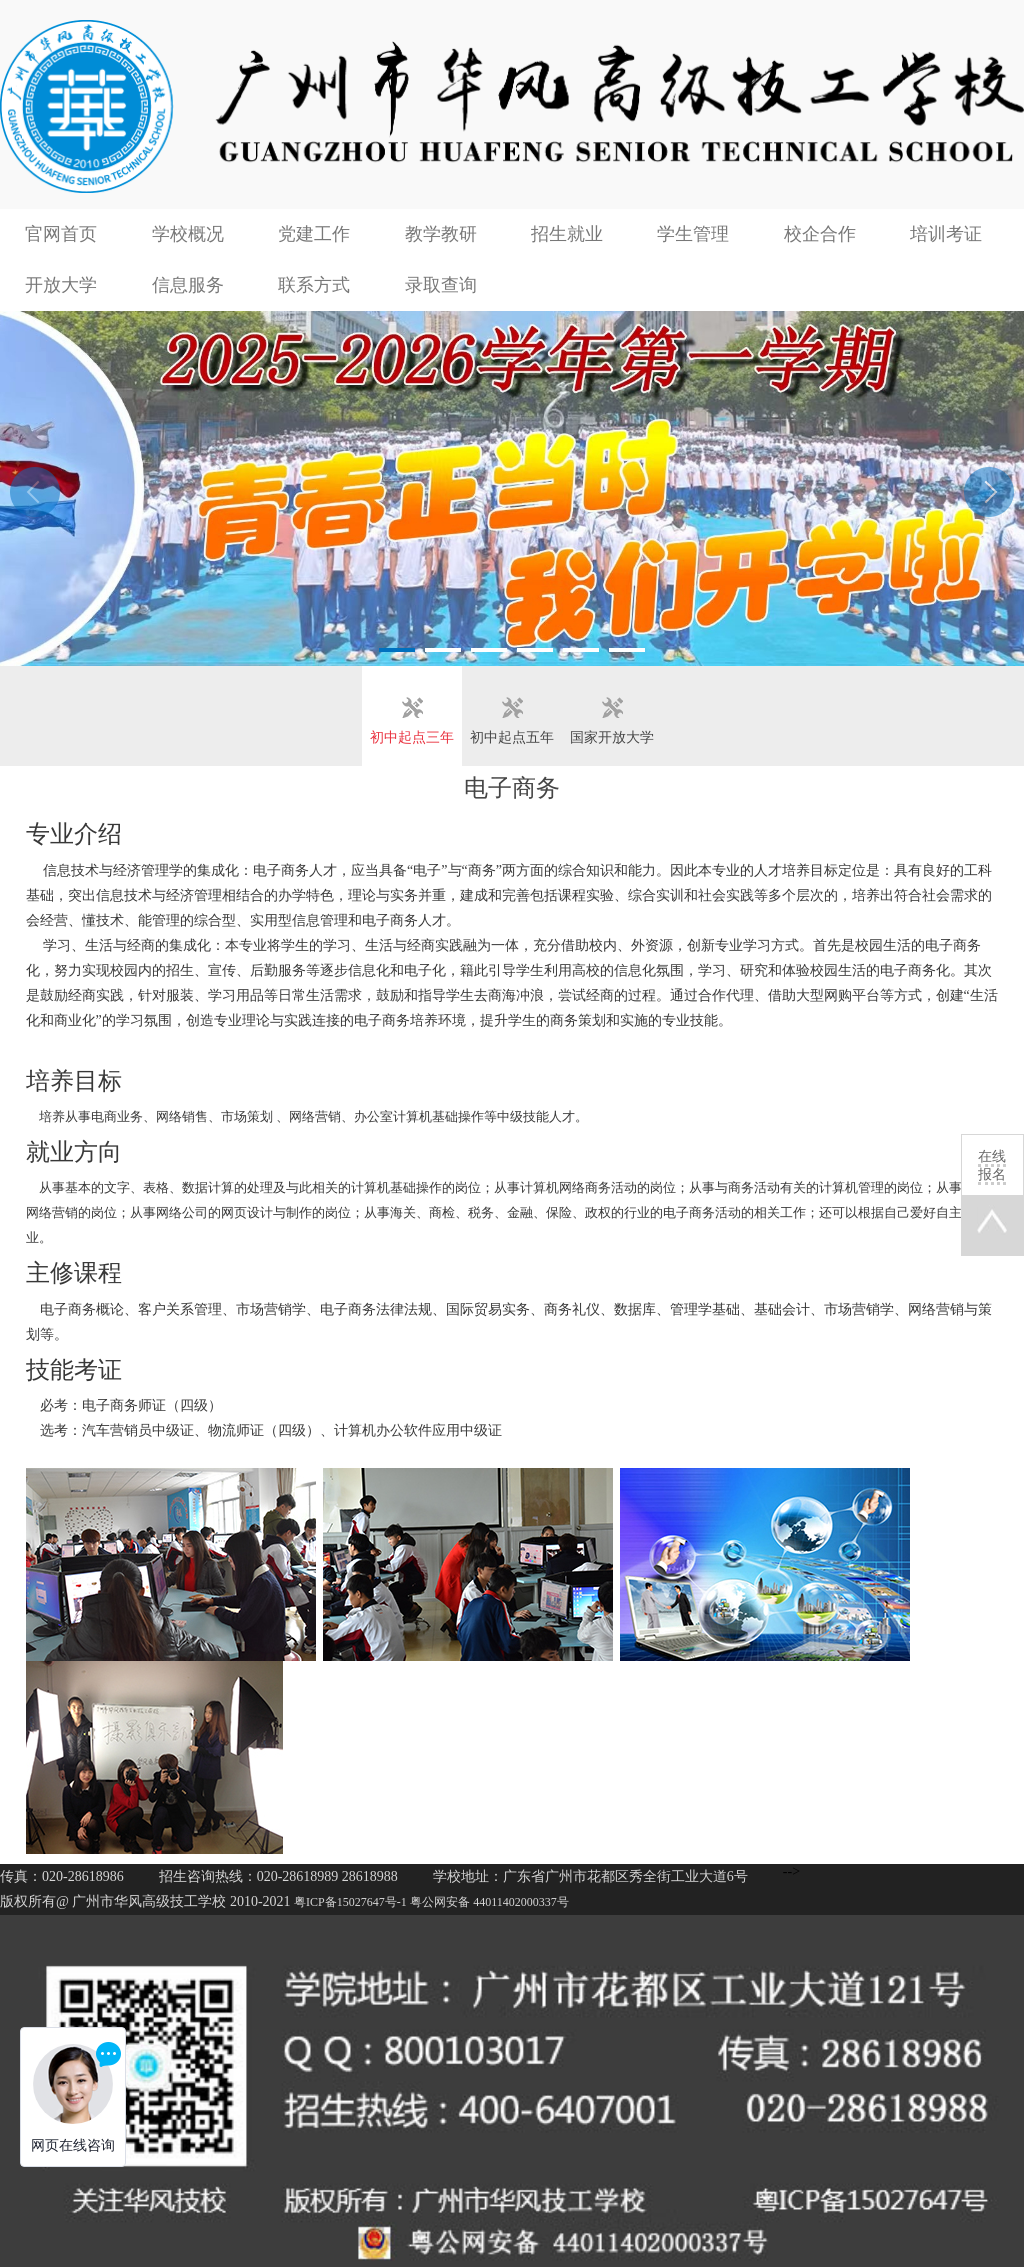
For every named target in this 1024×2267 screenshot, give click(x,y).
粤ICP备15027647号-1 (350, 1902)
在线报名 (992, 1165)
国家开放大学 (612, 737)
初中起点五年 (512, 737)
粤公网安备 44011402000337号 (489, 1902)
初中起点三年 (412, 737)
